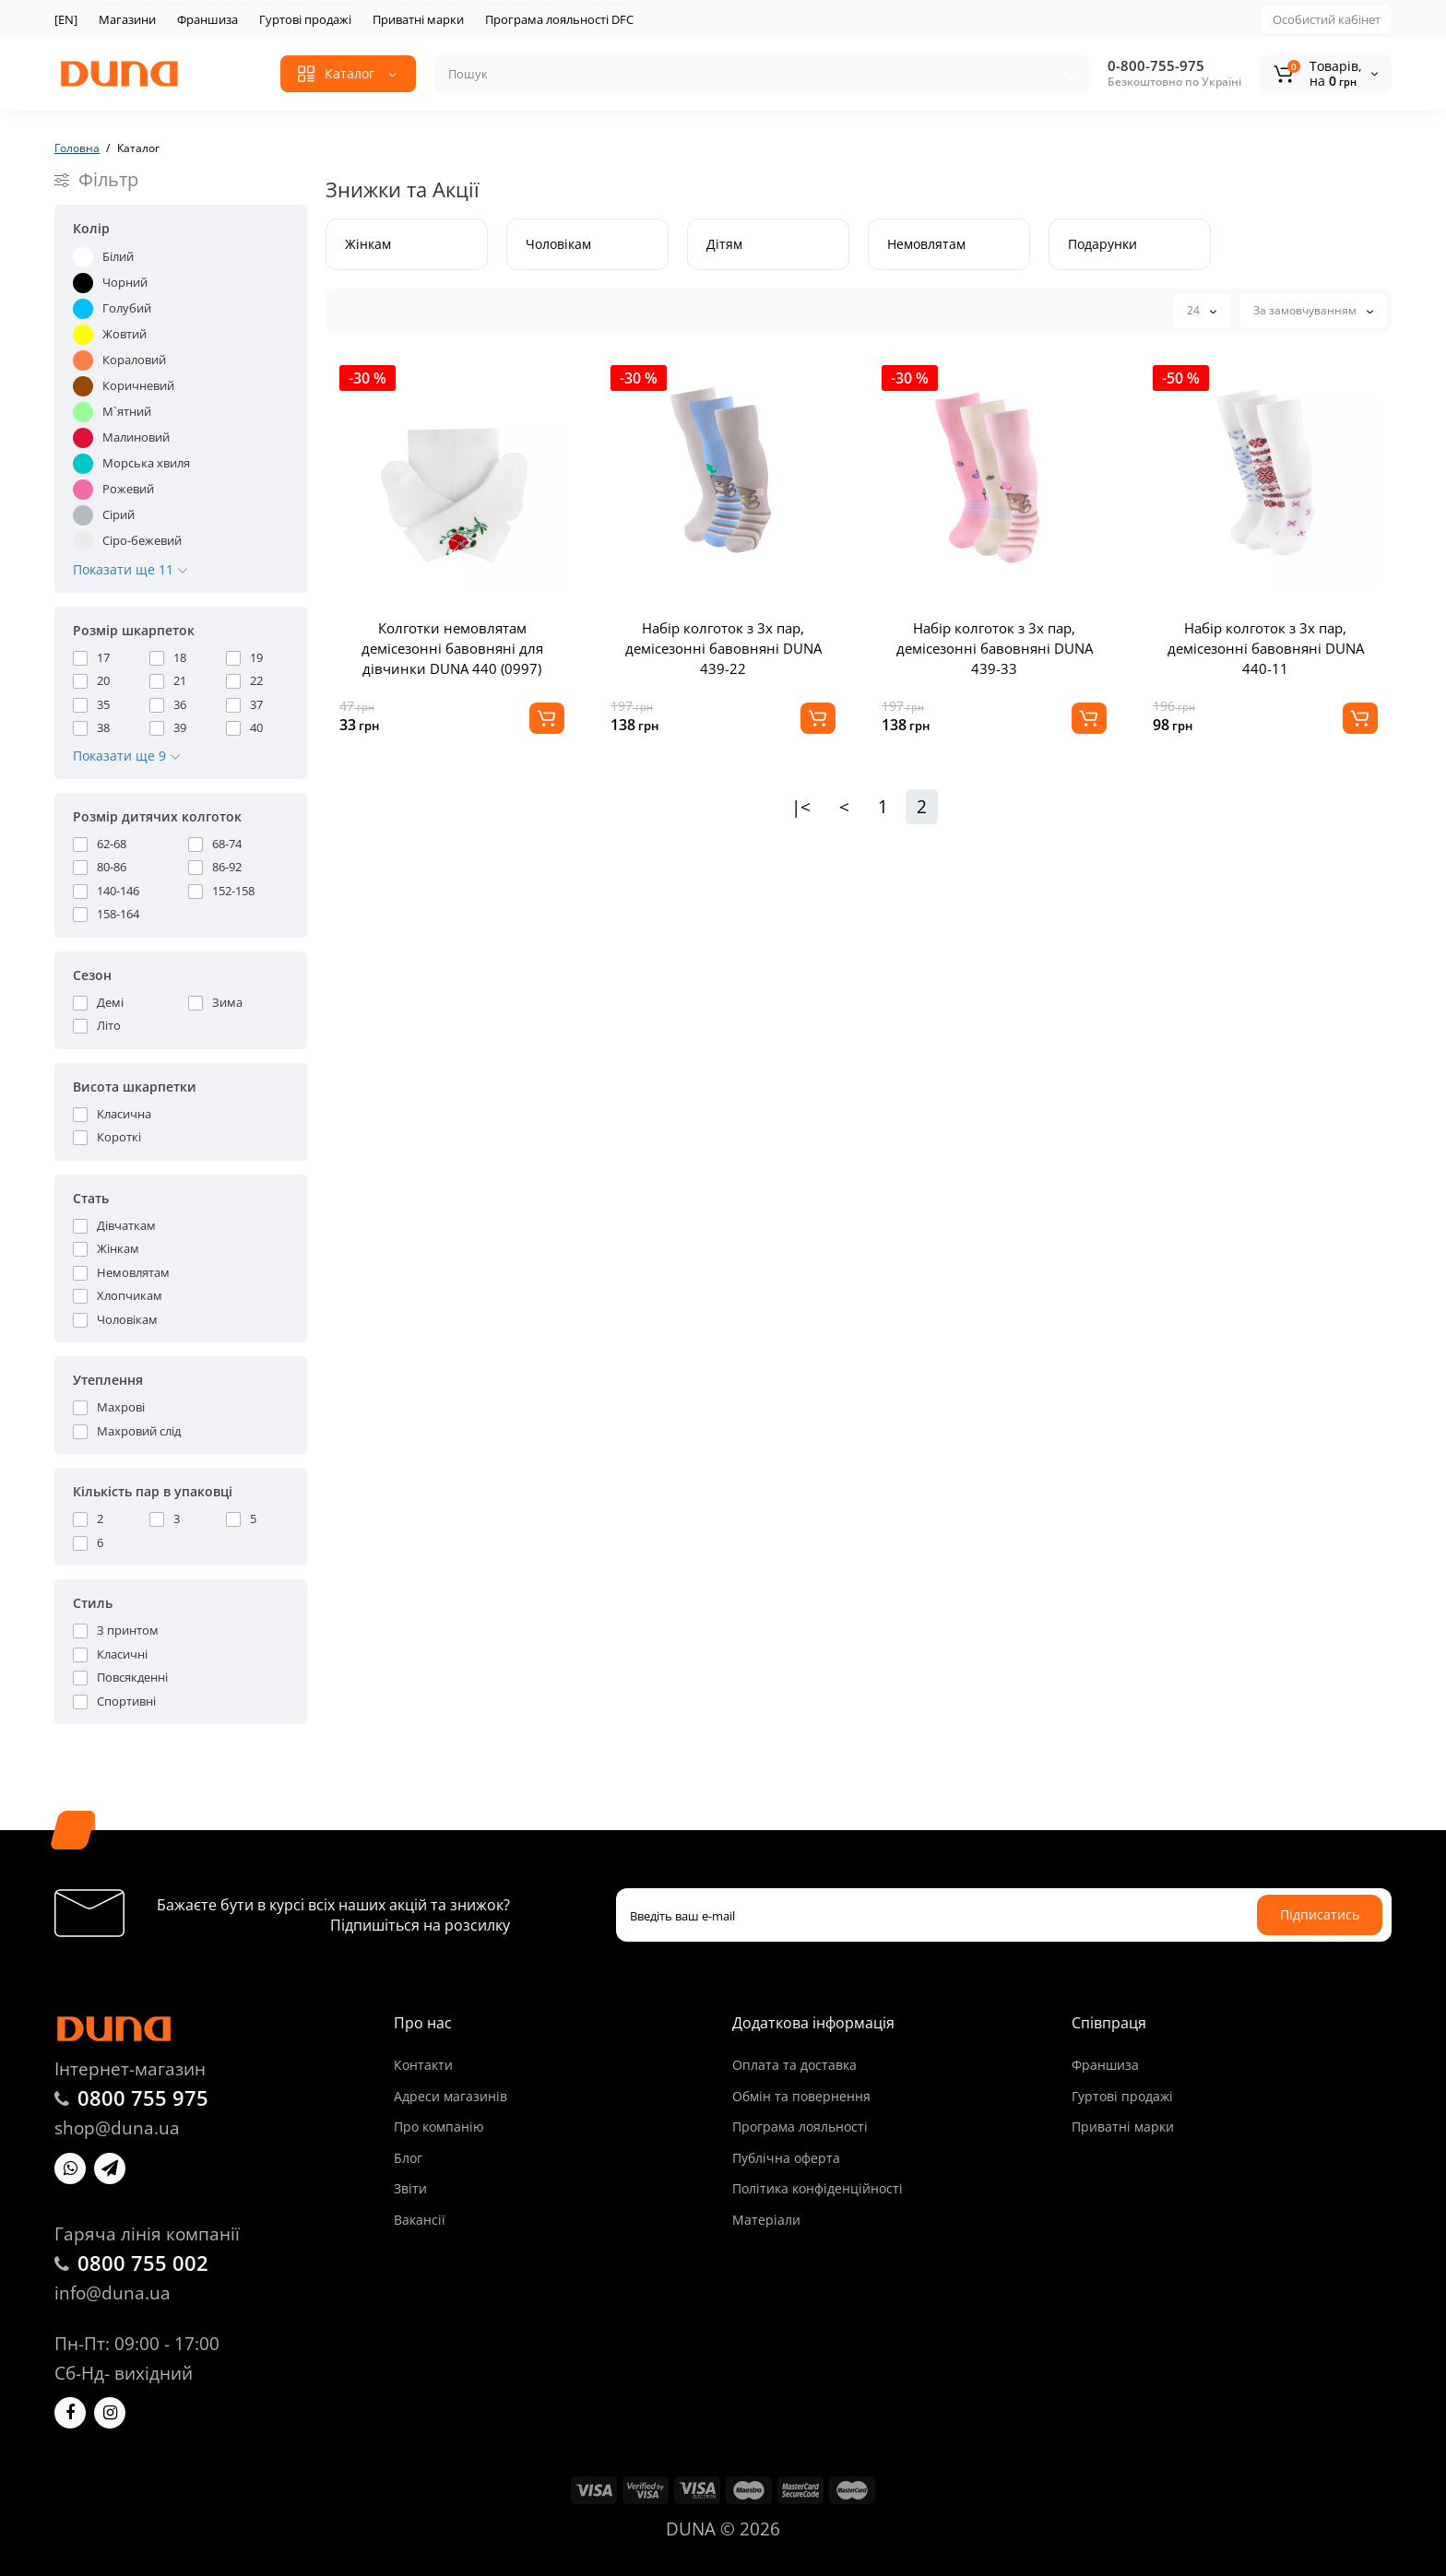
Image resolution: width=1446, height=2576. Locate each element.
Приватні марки (418, 19)
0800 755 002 (142, 2262)
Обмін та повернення (801, 2096)
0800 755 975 (142, 2097)
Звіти (410, 2188)
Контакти (423, 2065)
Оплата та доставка (794, 2065)
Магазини (127, 19)
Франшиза (207, 19)
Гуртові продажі (305, 19)
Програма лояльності (800, 2126)
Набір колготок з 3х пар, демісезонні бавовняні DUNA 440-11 (1265, 648)
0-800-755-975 (1156, 65)
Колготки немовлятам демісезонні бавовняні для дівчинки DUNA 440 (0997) (452, 648)
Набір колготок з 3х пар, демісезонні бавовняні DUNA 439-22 (723, 648)
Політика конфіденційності (817, 2188)
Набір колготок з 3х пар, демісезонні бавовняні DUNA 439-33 (994, 648)
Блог (408, 2158)
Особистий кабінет (1327, 19)
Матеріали (766, 2219)
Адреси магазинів (450, 2096)
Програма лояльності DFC (559, 19)
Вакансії (419, 2219)
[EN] (65, 19)
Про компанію (439, 2126)
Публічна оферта (786, 2158)
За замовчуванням (1313, 310)
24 (1201, 310)
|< (801, 806)
